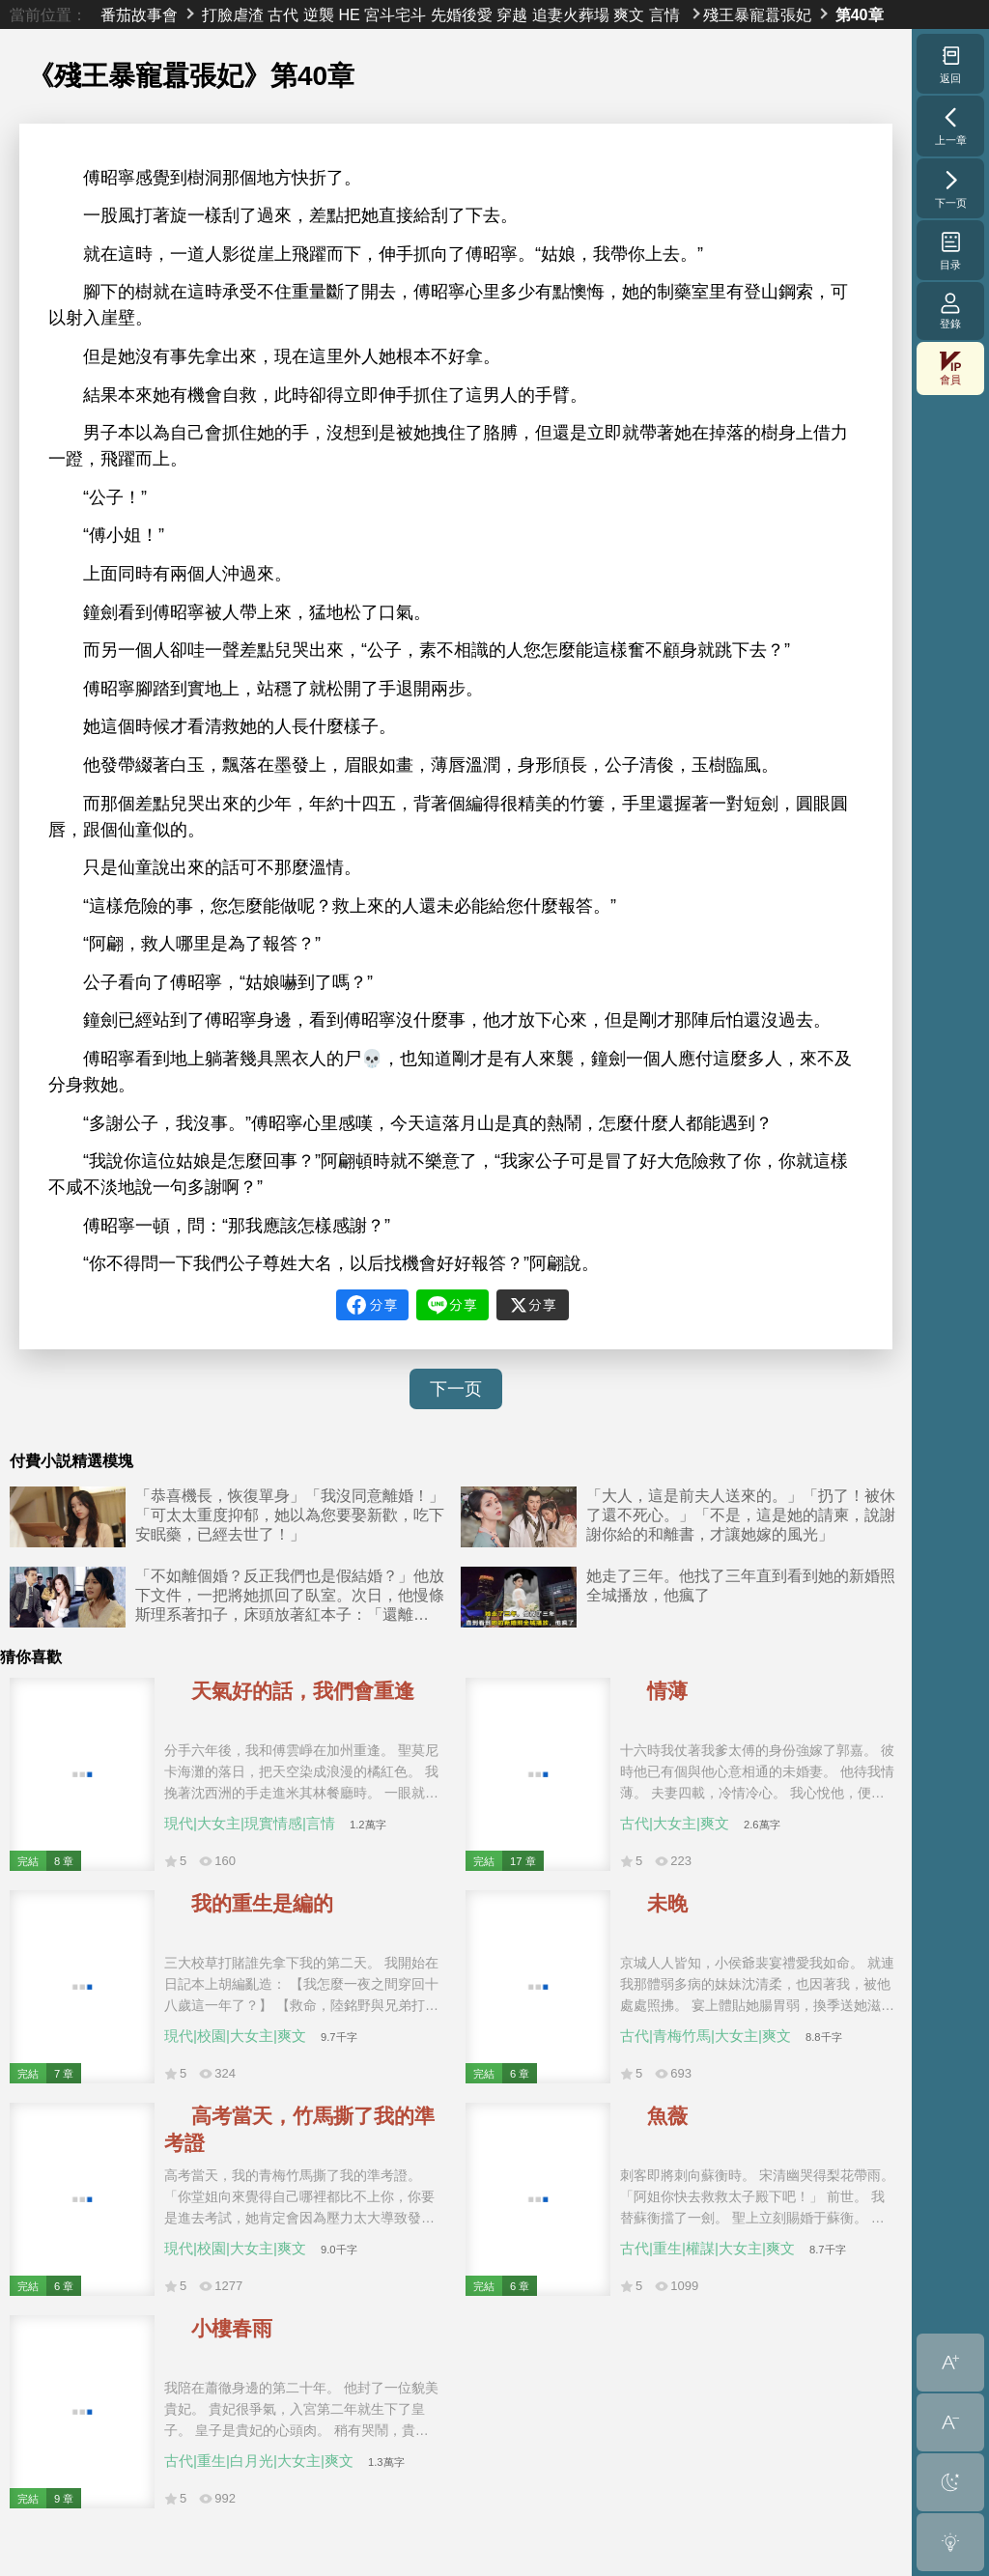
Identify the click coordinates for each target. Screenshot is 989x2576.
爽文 (628, 14)
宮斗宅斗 (395, 14)
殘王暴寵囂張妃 (757, 14)
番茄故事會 (139, 14)
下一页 (456, 1389)
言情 (664, 14)
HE (348, 14)
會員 (950, 368)
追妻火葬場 (570, 14)
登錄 (950, 310)
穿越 (511, 14)
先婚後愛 (462, 14)
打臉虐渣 (233, 14)
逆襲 (318, 14)
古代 (283, 14)
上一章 (951, 125)
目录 (951, 250)
